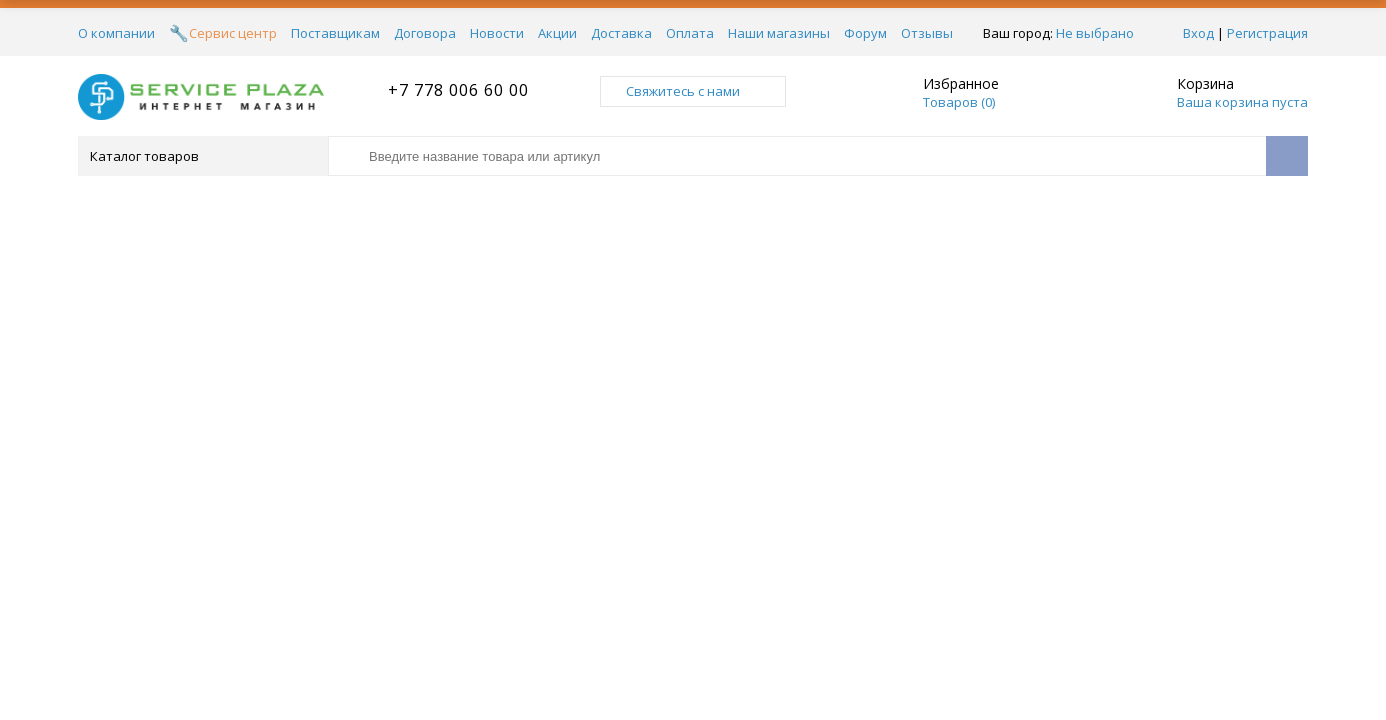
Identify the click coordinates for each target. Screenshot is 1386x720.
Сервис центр (233, 33)
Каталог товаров (201, 156)
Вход (1198, 33)
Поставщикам (335, 33)
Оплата (690, 33)
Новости (497, 33)
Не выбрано (1100, 33)
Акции (557, 33)
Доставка (621, 33)
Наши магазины (779, 33)
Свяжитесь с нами (693, 91)
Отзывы (927, 33)
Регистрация (1267, 33)
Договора (425, 33)
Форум (865, 33)
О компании (116, 33)
